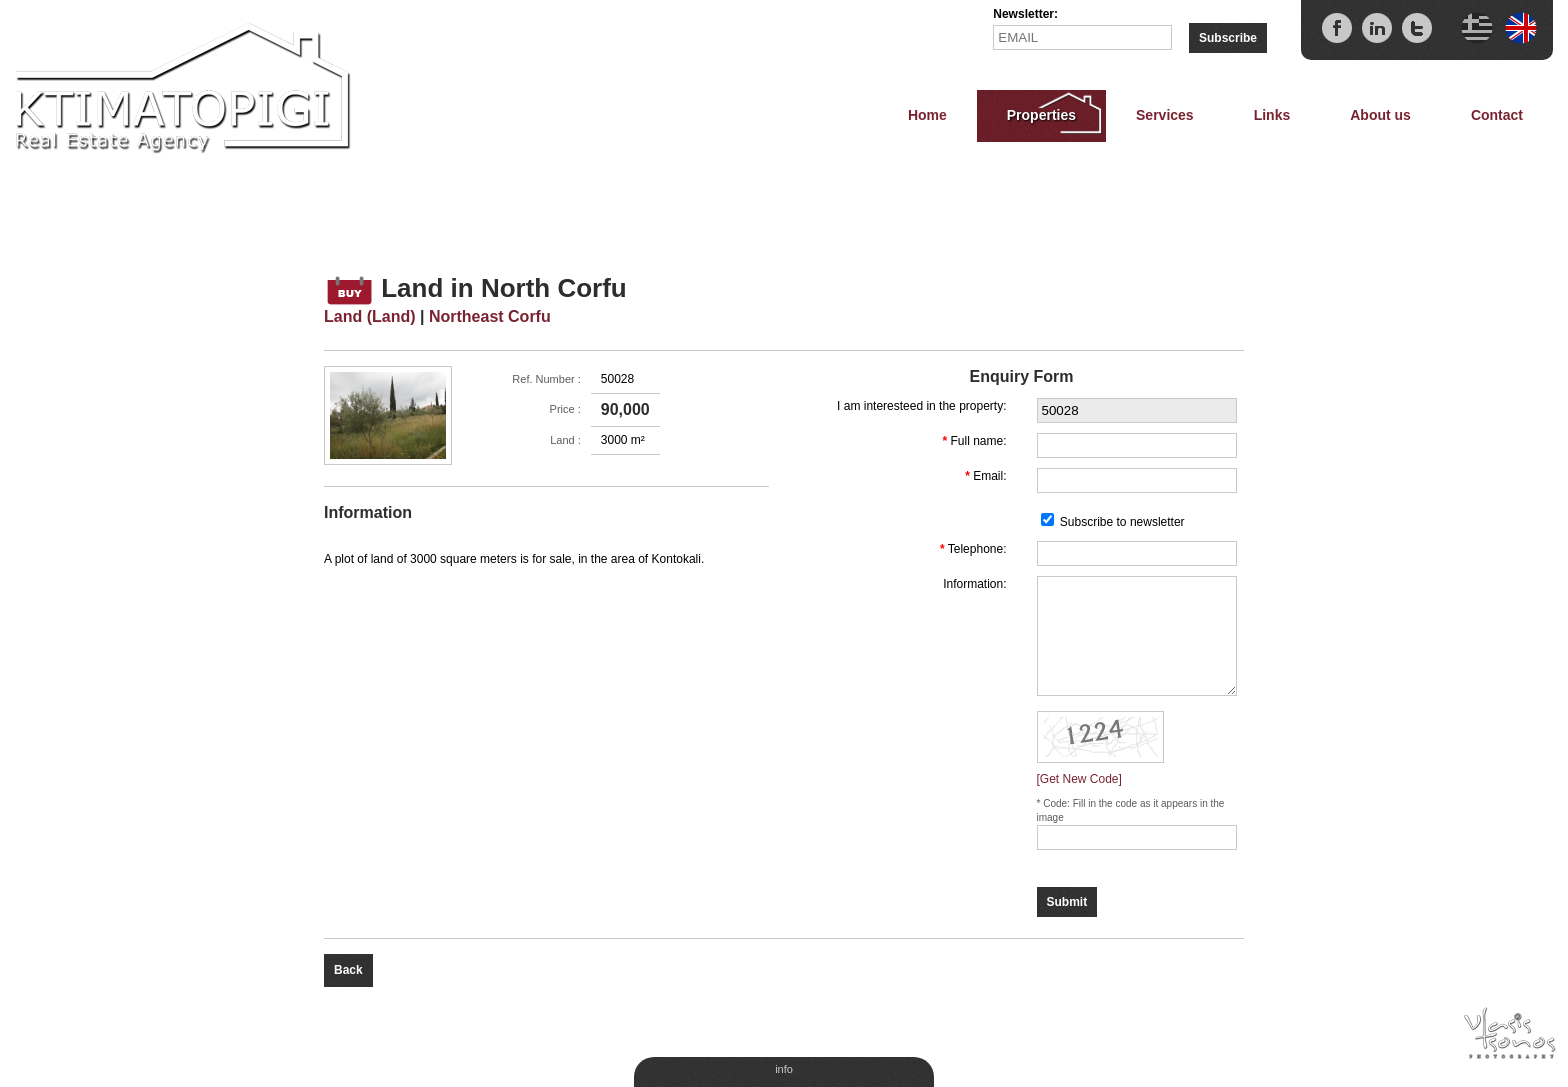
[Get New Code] (1079, 779)
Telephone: (977, 549)
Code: (1057, 803)
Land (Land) (370, 316)
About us (1380, 115)
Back (348, 970)
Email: (989, 476)
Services (1165, 115)
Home (927, 115)
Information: (974, 584)
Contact (1497, 115)
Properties (1041, 115)
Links (1272, 115)
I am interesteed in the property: (921, 406)
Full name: (978, 441)
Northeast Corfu (490, 316)
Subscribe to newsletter (1122, 522)
